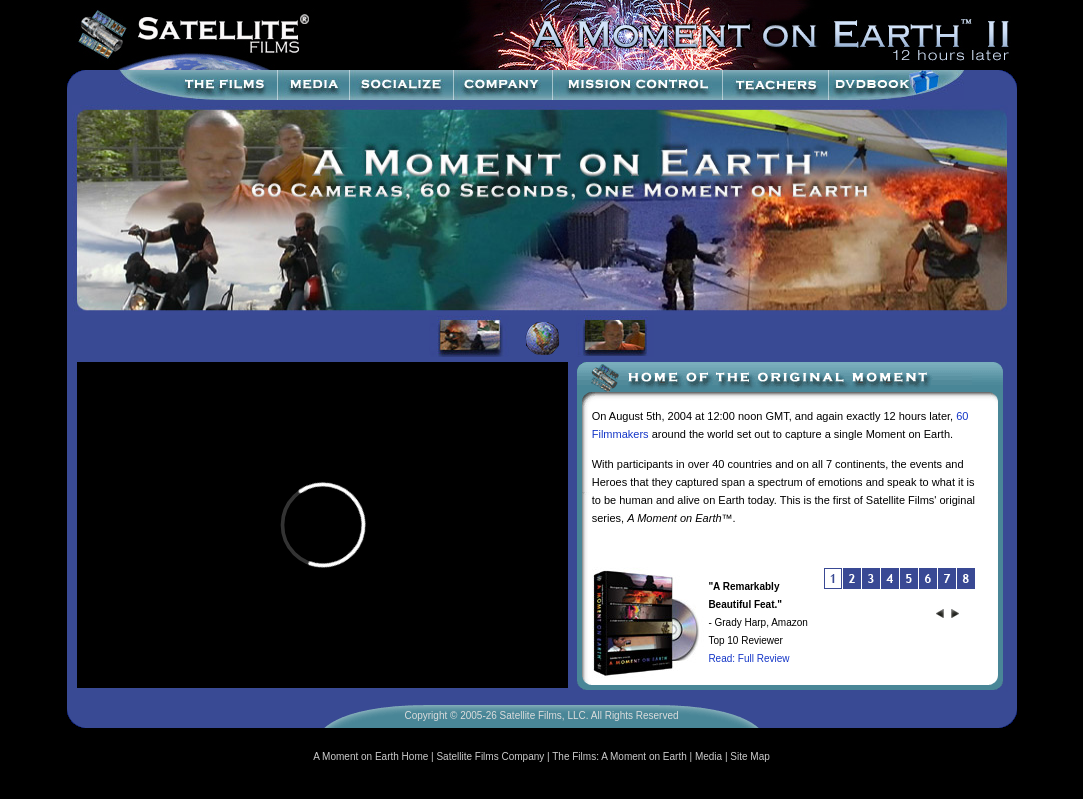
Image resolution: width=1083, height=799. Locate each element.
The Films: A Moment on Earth (619, 756)
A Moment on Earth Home (370, 756)
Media (708, 756)
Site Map (749, 756)
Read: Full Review (748, 658)
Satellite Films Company (490, 756)
